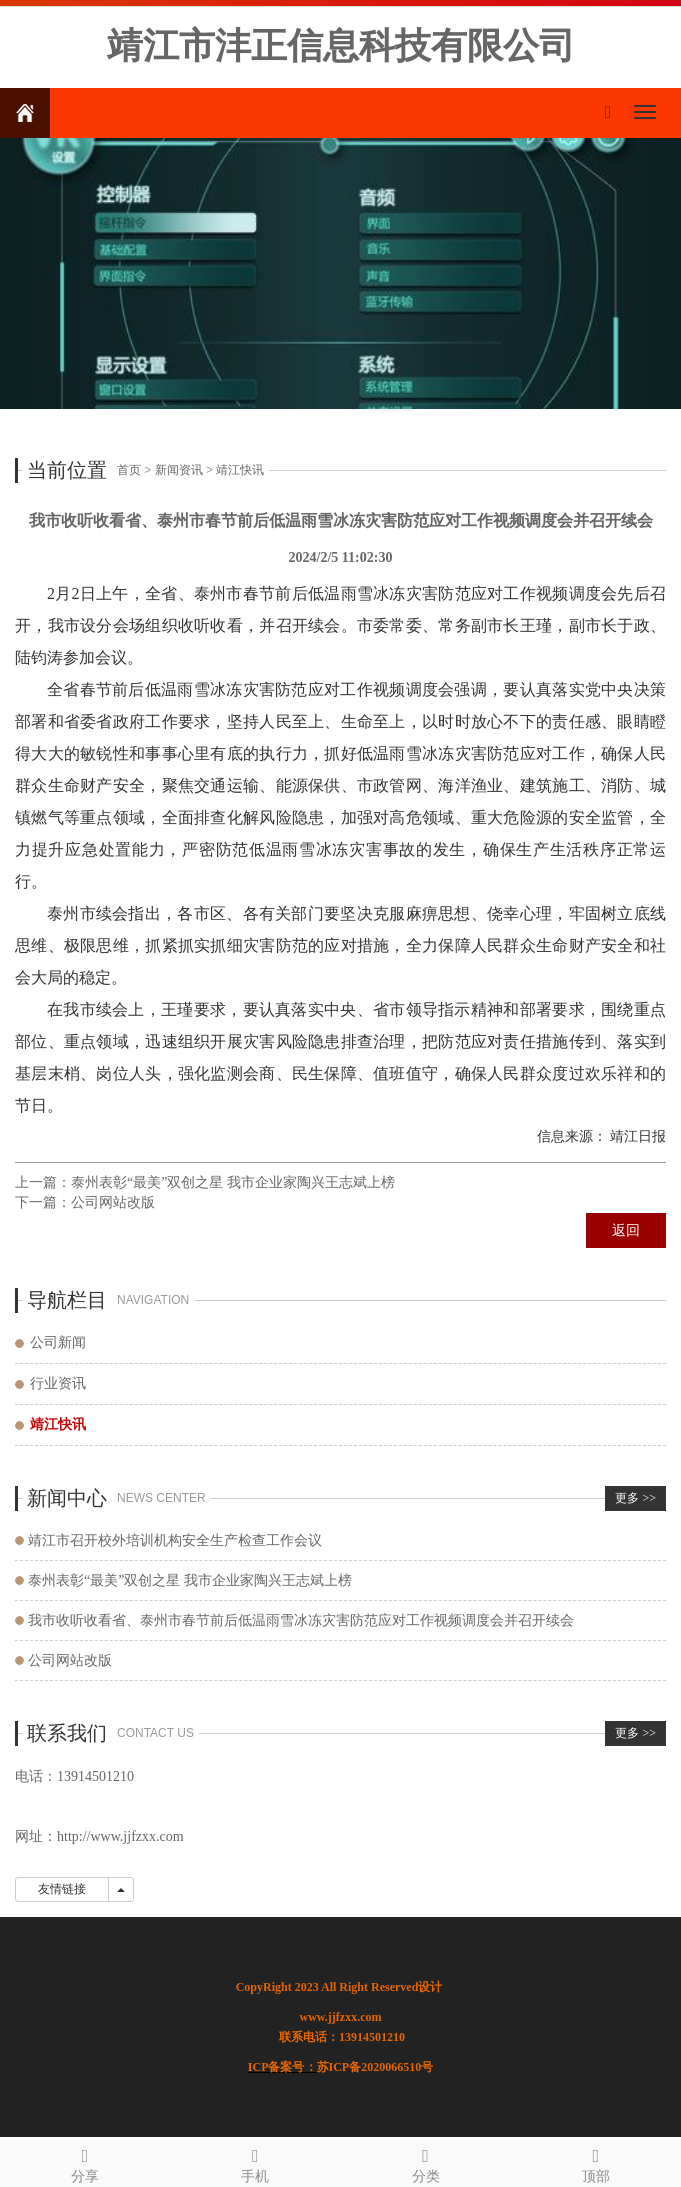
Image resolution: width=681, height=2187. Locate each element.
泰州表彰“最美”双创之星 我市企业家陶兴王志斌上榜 (233, 1182)
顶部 (596, 2162)
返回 (626, 1230)
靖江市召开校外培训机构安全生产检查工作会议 (175, 1540)
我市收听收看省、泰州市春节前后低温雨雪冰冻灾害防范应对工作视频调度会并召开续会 (301, 1620)
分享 (85, 2162)
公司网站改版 (113, 1202)
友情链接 (62, 1889)
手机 (255, 2162)
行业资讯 (58, 1383)
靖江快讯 (240, 470)
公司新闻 (58, 1342)
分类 (426, 2162)
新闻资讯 (179, 470)
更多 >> (635, 1498)
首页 (129, 470)
